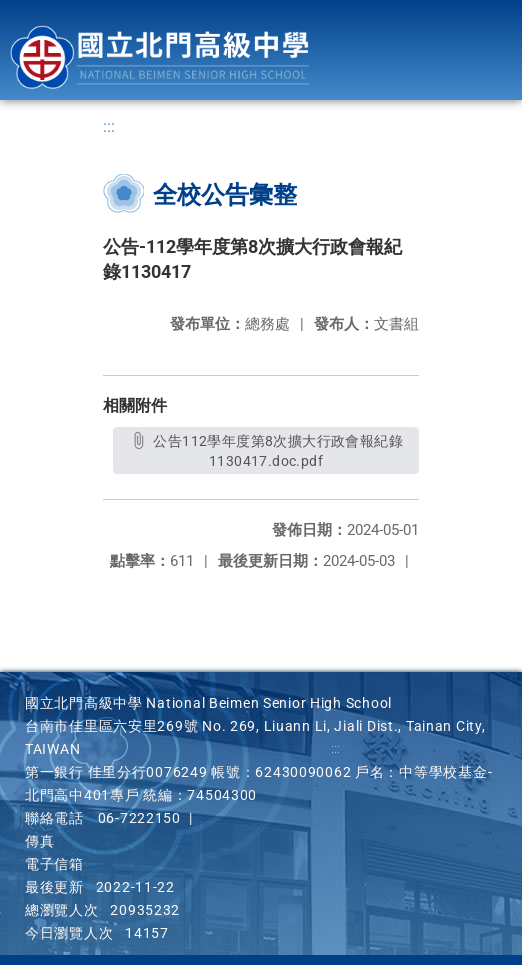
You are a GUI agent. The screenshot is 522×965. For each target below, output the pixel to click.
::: (109, 126)
